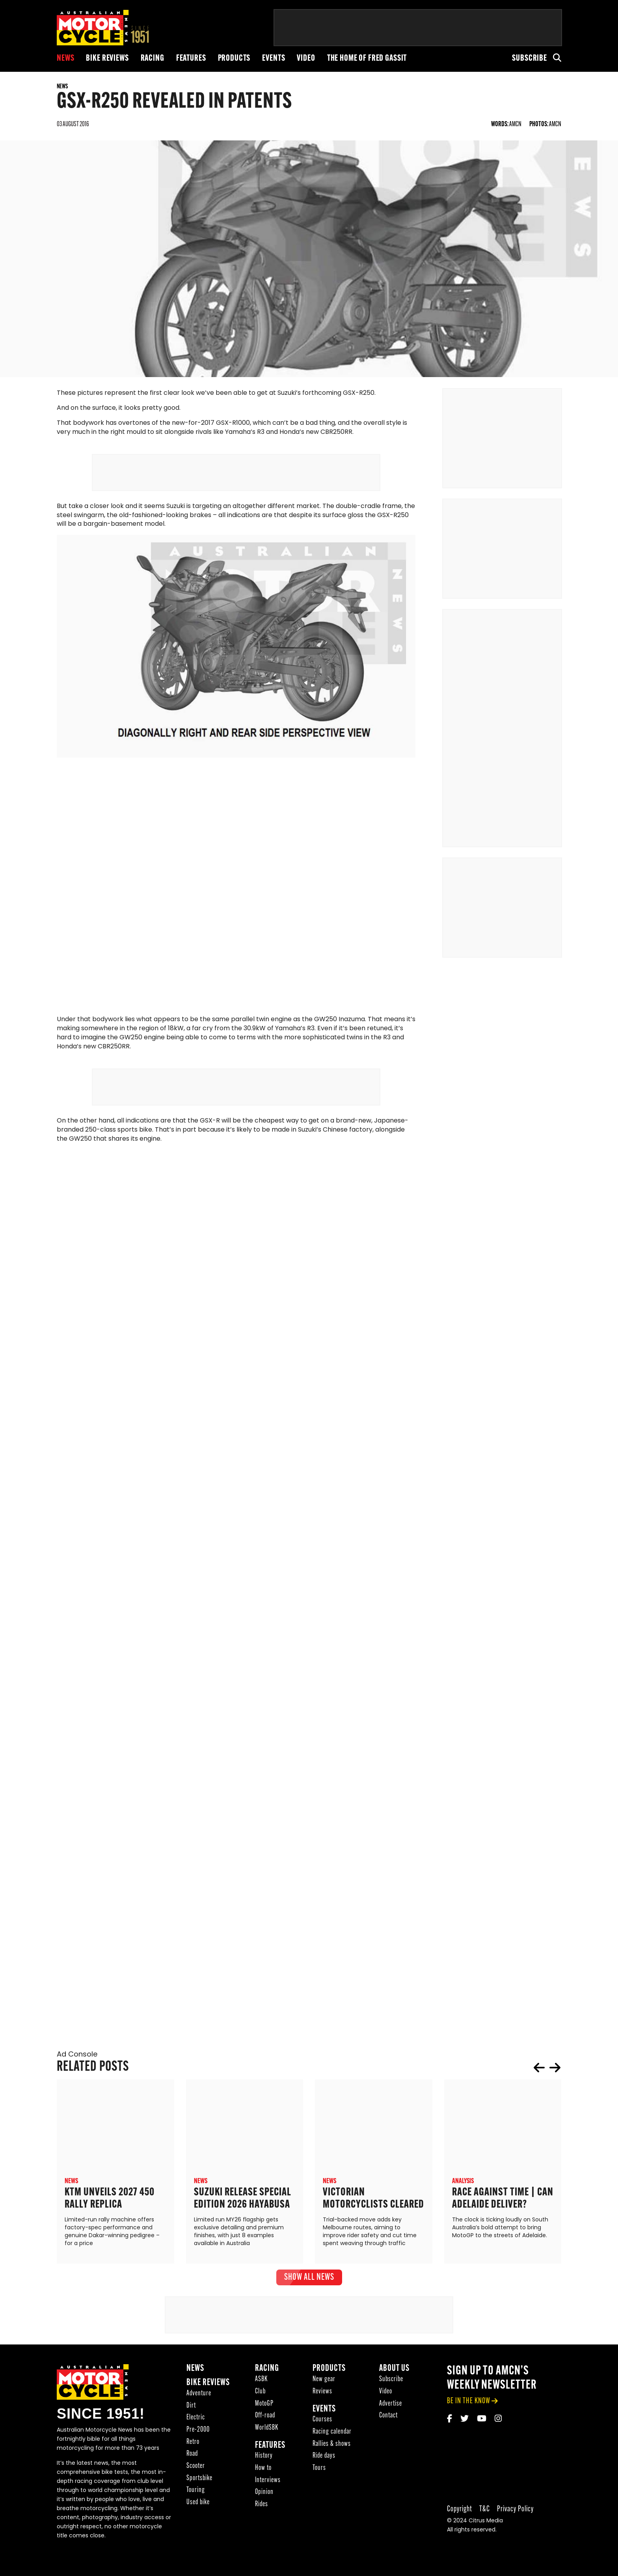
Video (306, 58)
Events (273, 58)
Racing (152, 58)
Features (191, 58)
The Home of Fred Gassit (367, 58)
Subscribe (529, 58)
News (65, 58)
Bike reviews (107, 58)
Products (234, 58)
